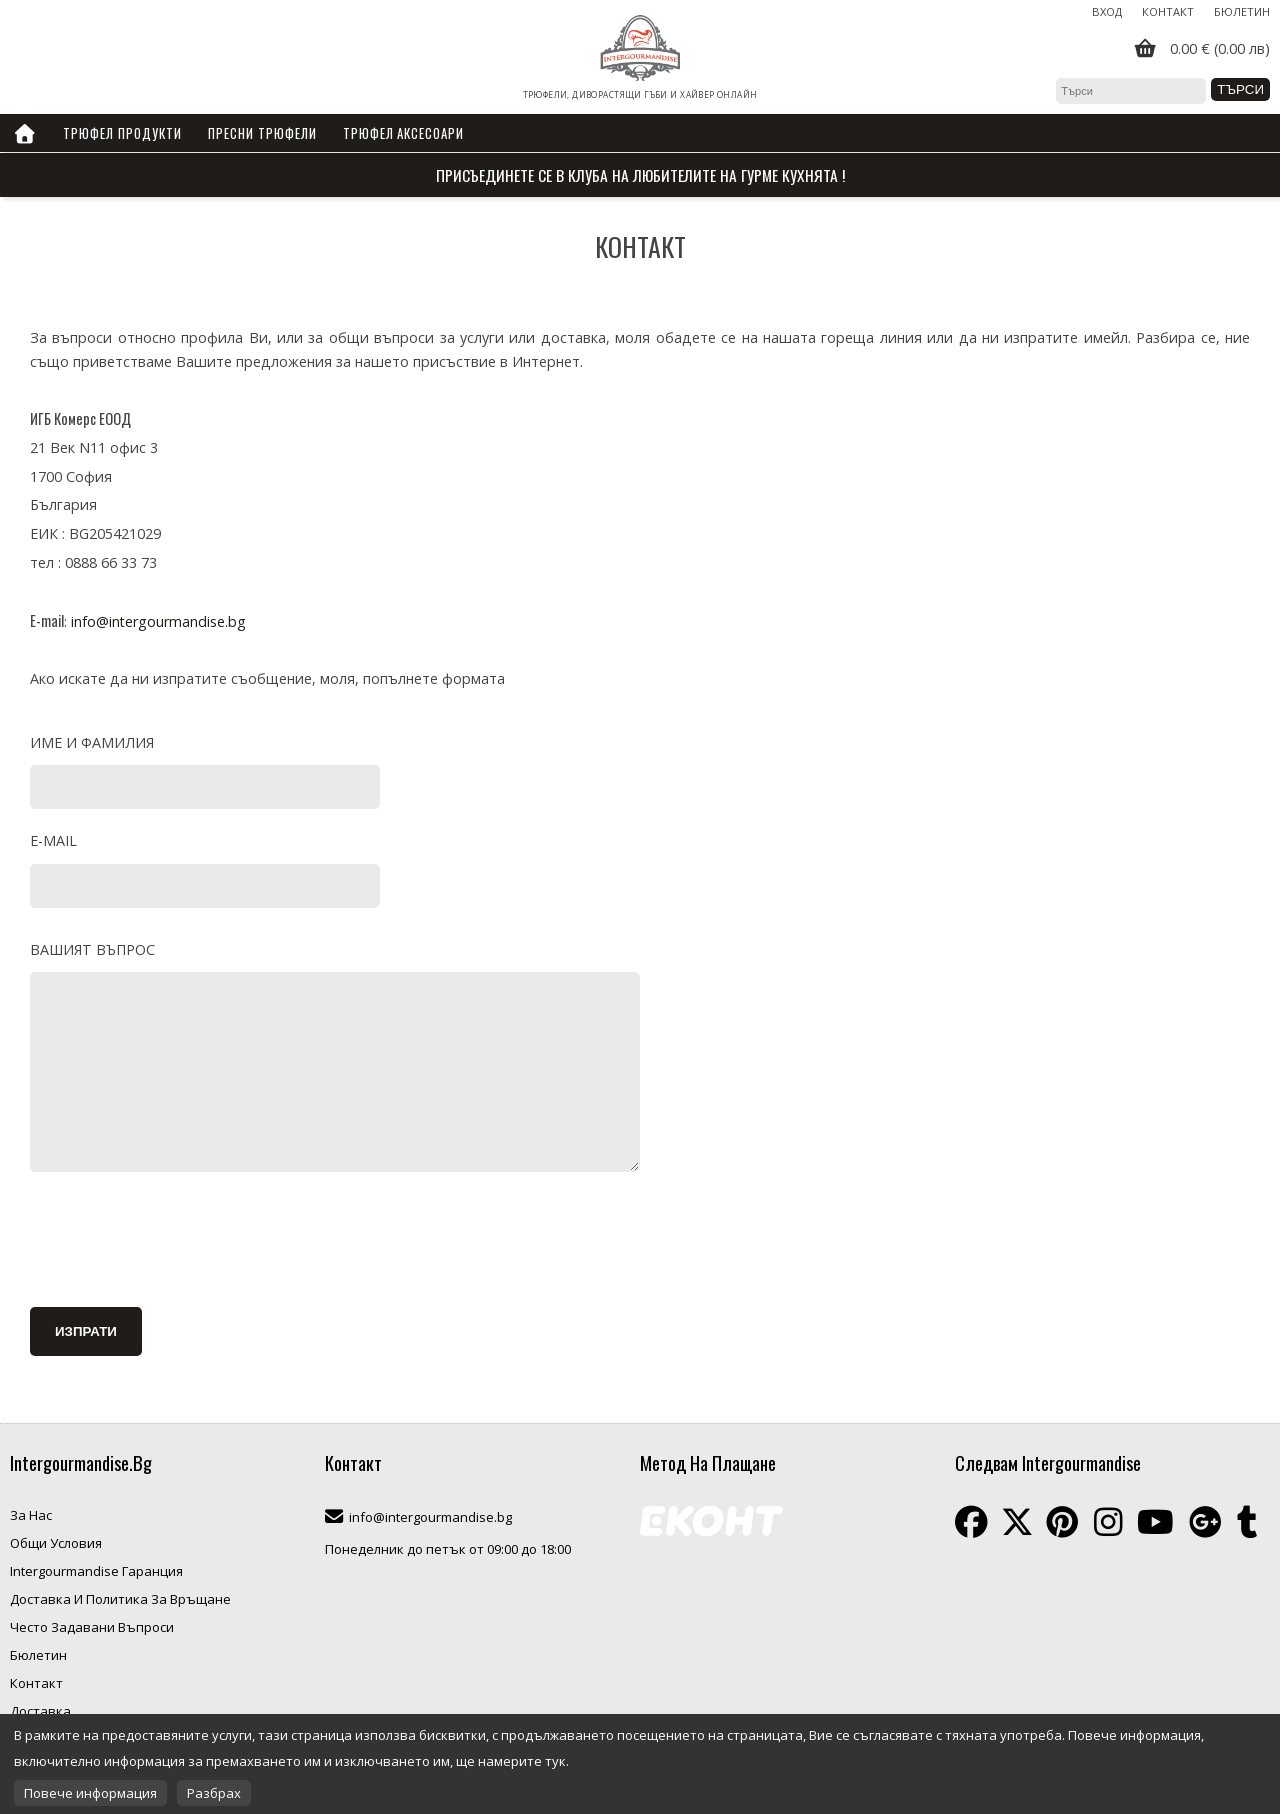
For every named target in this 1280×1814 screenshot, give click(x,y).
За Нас (31, 1515)
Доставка (40, 1711)
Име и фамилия (92, 742)
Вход (1107, 11)
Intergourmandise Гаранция (96, 1571)
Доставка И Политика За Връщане (120, 1599)
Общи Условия (56, 1543)
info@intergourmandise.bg (158, 621)
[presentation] (182, 1243)
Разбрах (214, 1793)
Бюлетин (1242, 11)
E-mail (53, 840)
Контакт (1168, 11)
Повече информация (90, 1793)
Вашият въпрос (92, 949)
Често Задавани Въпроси (92, 1627)
